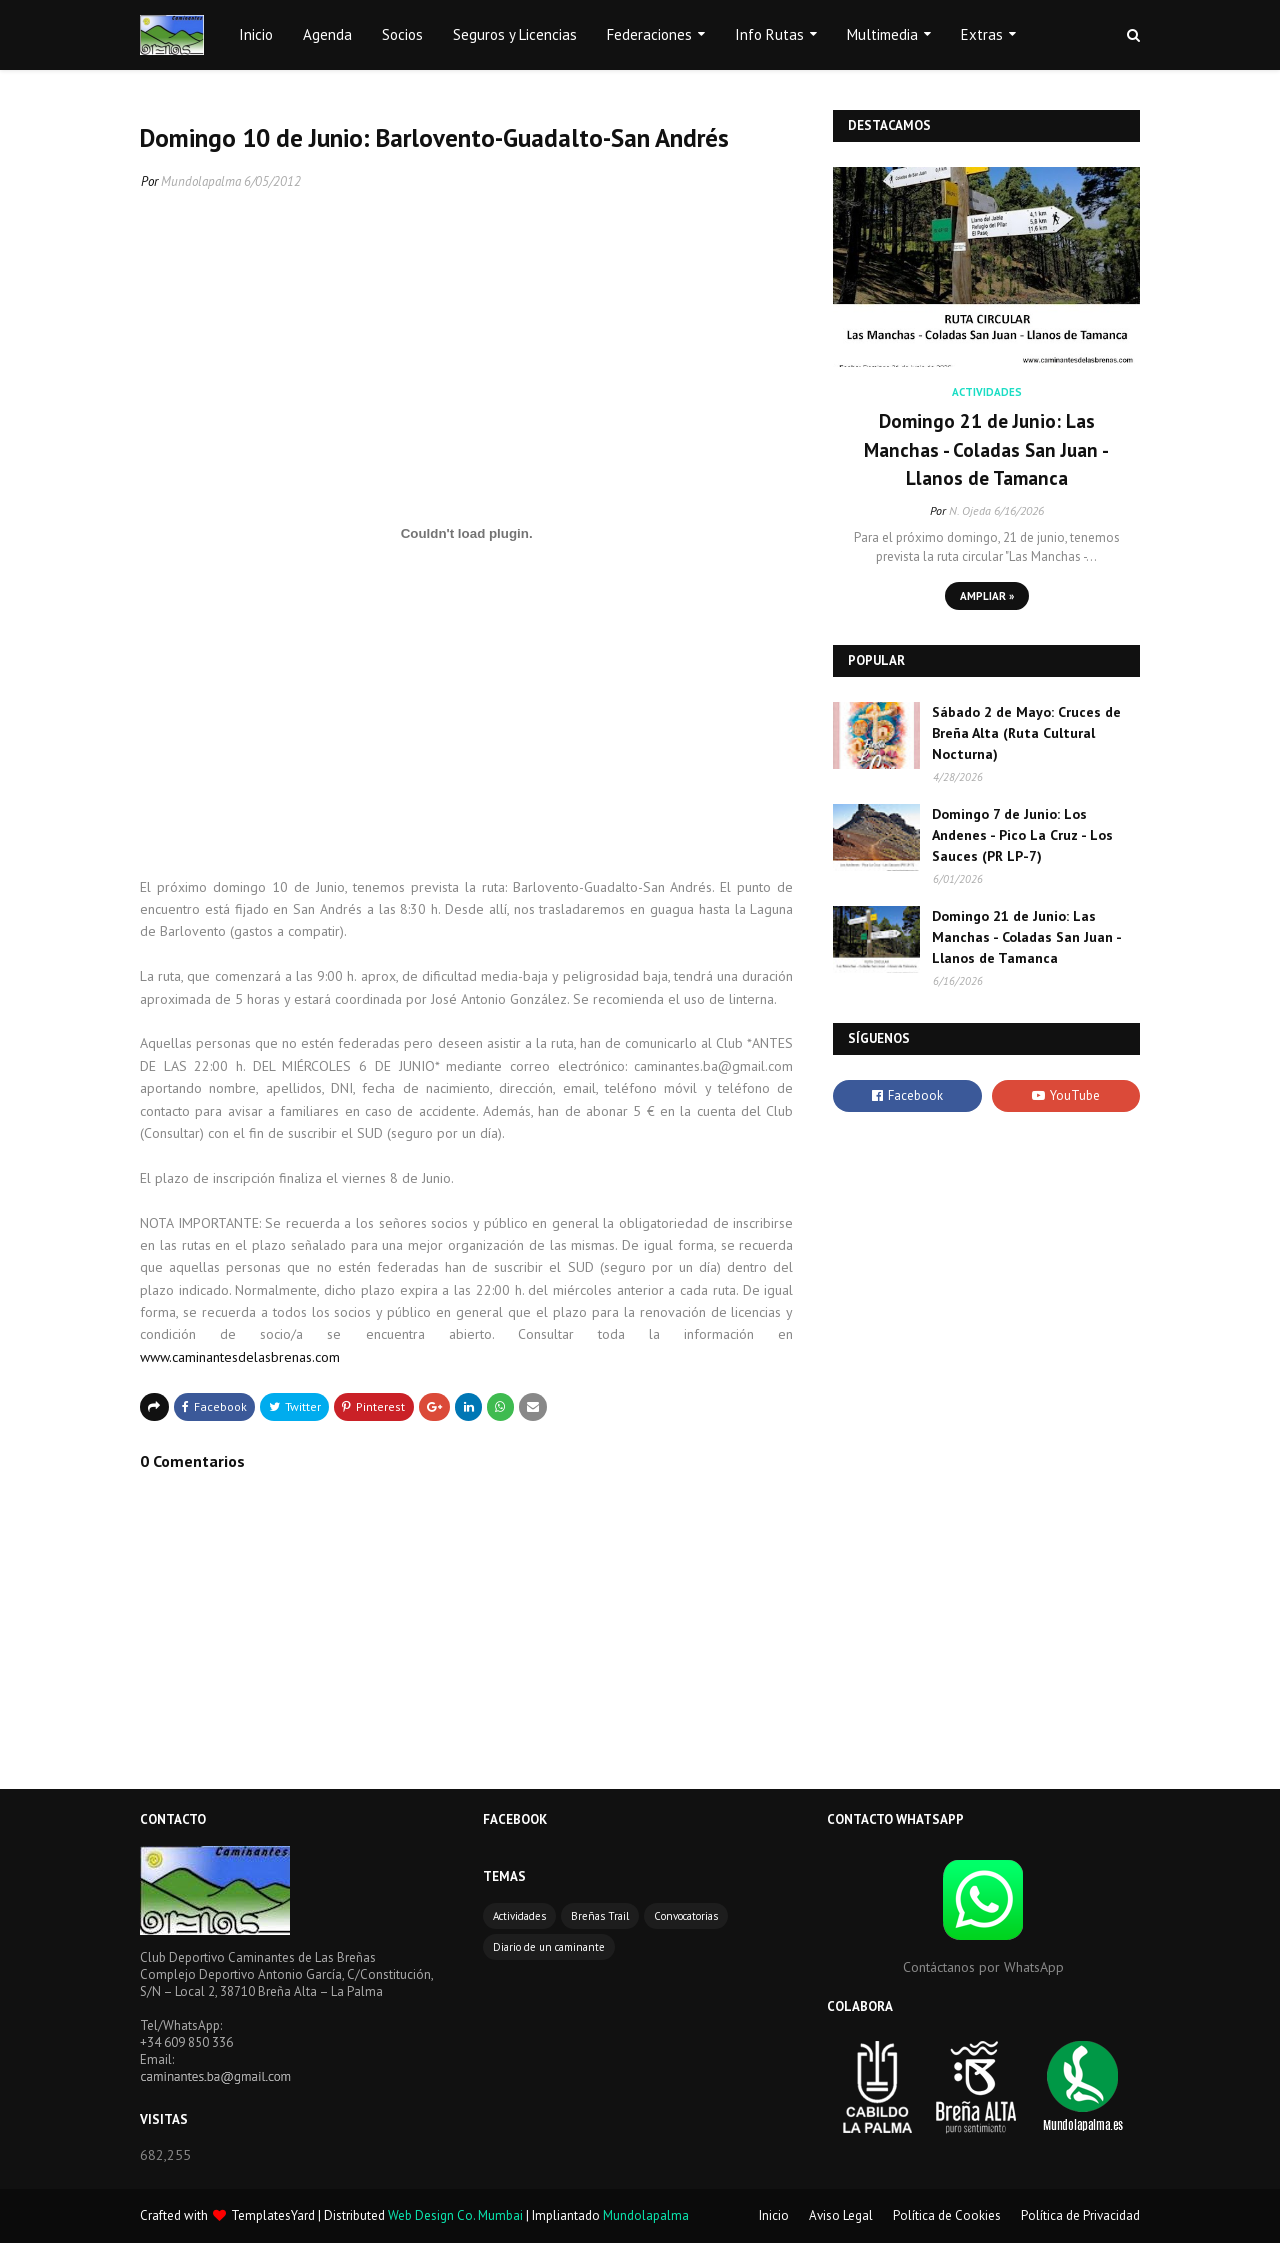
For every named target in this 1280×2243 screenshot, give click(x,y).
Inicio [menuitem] (256, 34)
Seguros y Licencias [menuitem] (515, 34)
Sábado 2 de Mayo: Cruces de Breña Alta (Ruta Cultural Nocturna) (1026, 733)
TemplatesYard (273, 2215)
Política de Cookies (947, 2215)
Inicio (774, 2215)
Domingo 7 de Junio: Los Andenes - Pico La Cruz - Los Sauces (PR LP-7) (1022, 835)
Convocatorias (686, 1916)
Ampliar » (987, 596)
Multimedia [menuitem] (882, 34)
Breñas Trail (600, 1916)
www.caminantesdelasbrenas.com (240, 1357)
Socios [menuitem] (402, 34)
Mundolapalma (201, 181)
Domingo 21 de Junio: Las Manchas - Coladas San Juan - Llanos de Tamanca (986, 449)
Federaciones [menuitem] (649, 34)
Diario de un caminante (549, 1947)
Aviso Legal (841, 2215)
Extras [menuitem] (982, 34)
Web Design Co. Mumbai (455, 2215)
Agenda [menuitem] (327, 34)
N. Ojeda (970, 510)
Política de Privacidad (1080, 2215)
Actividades (519, 1916)
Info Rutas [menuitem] (769, 34)
